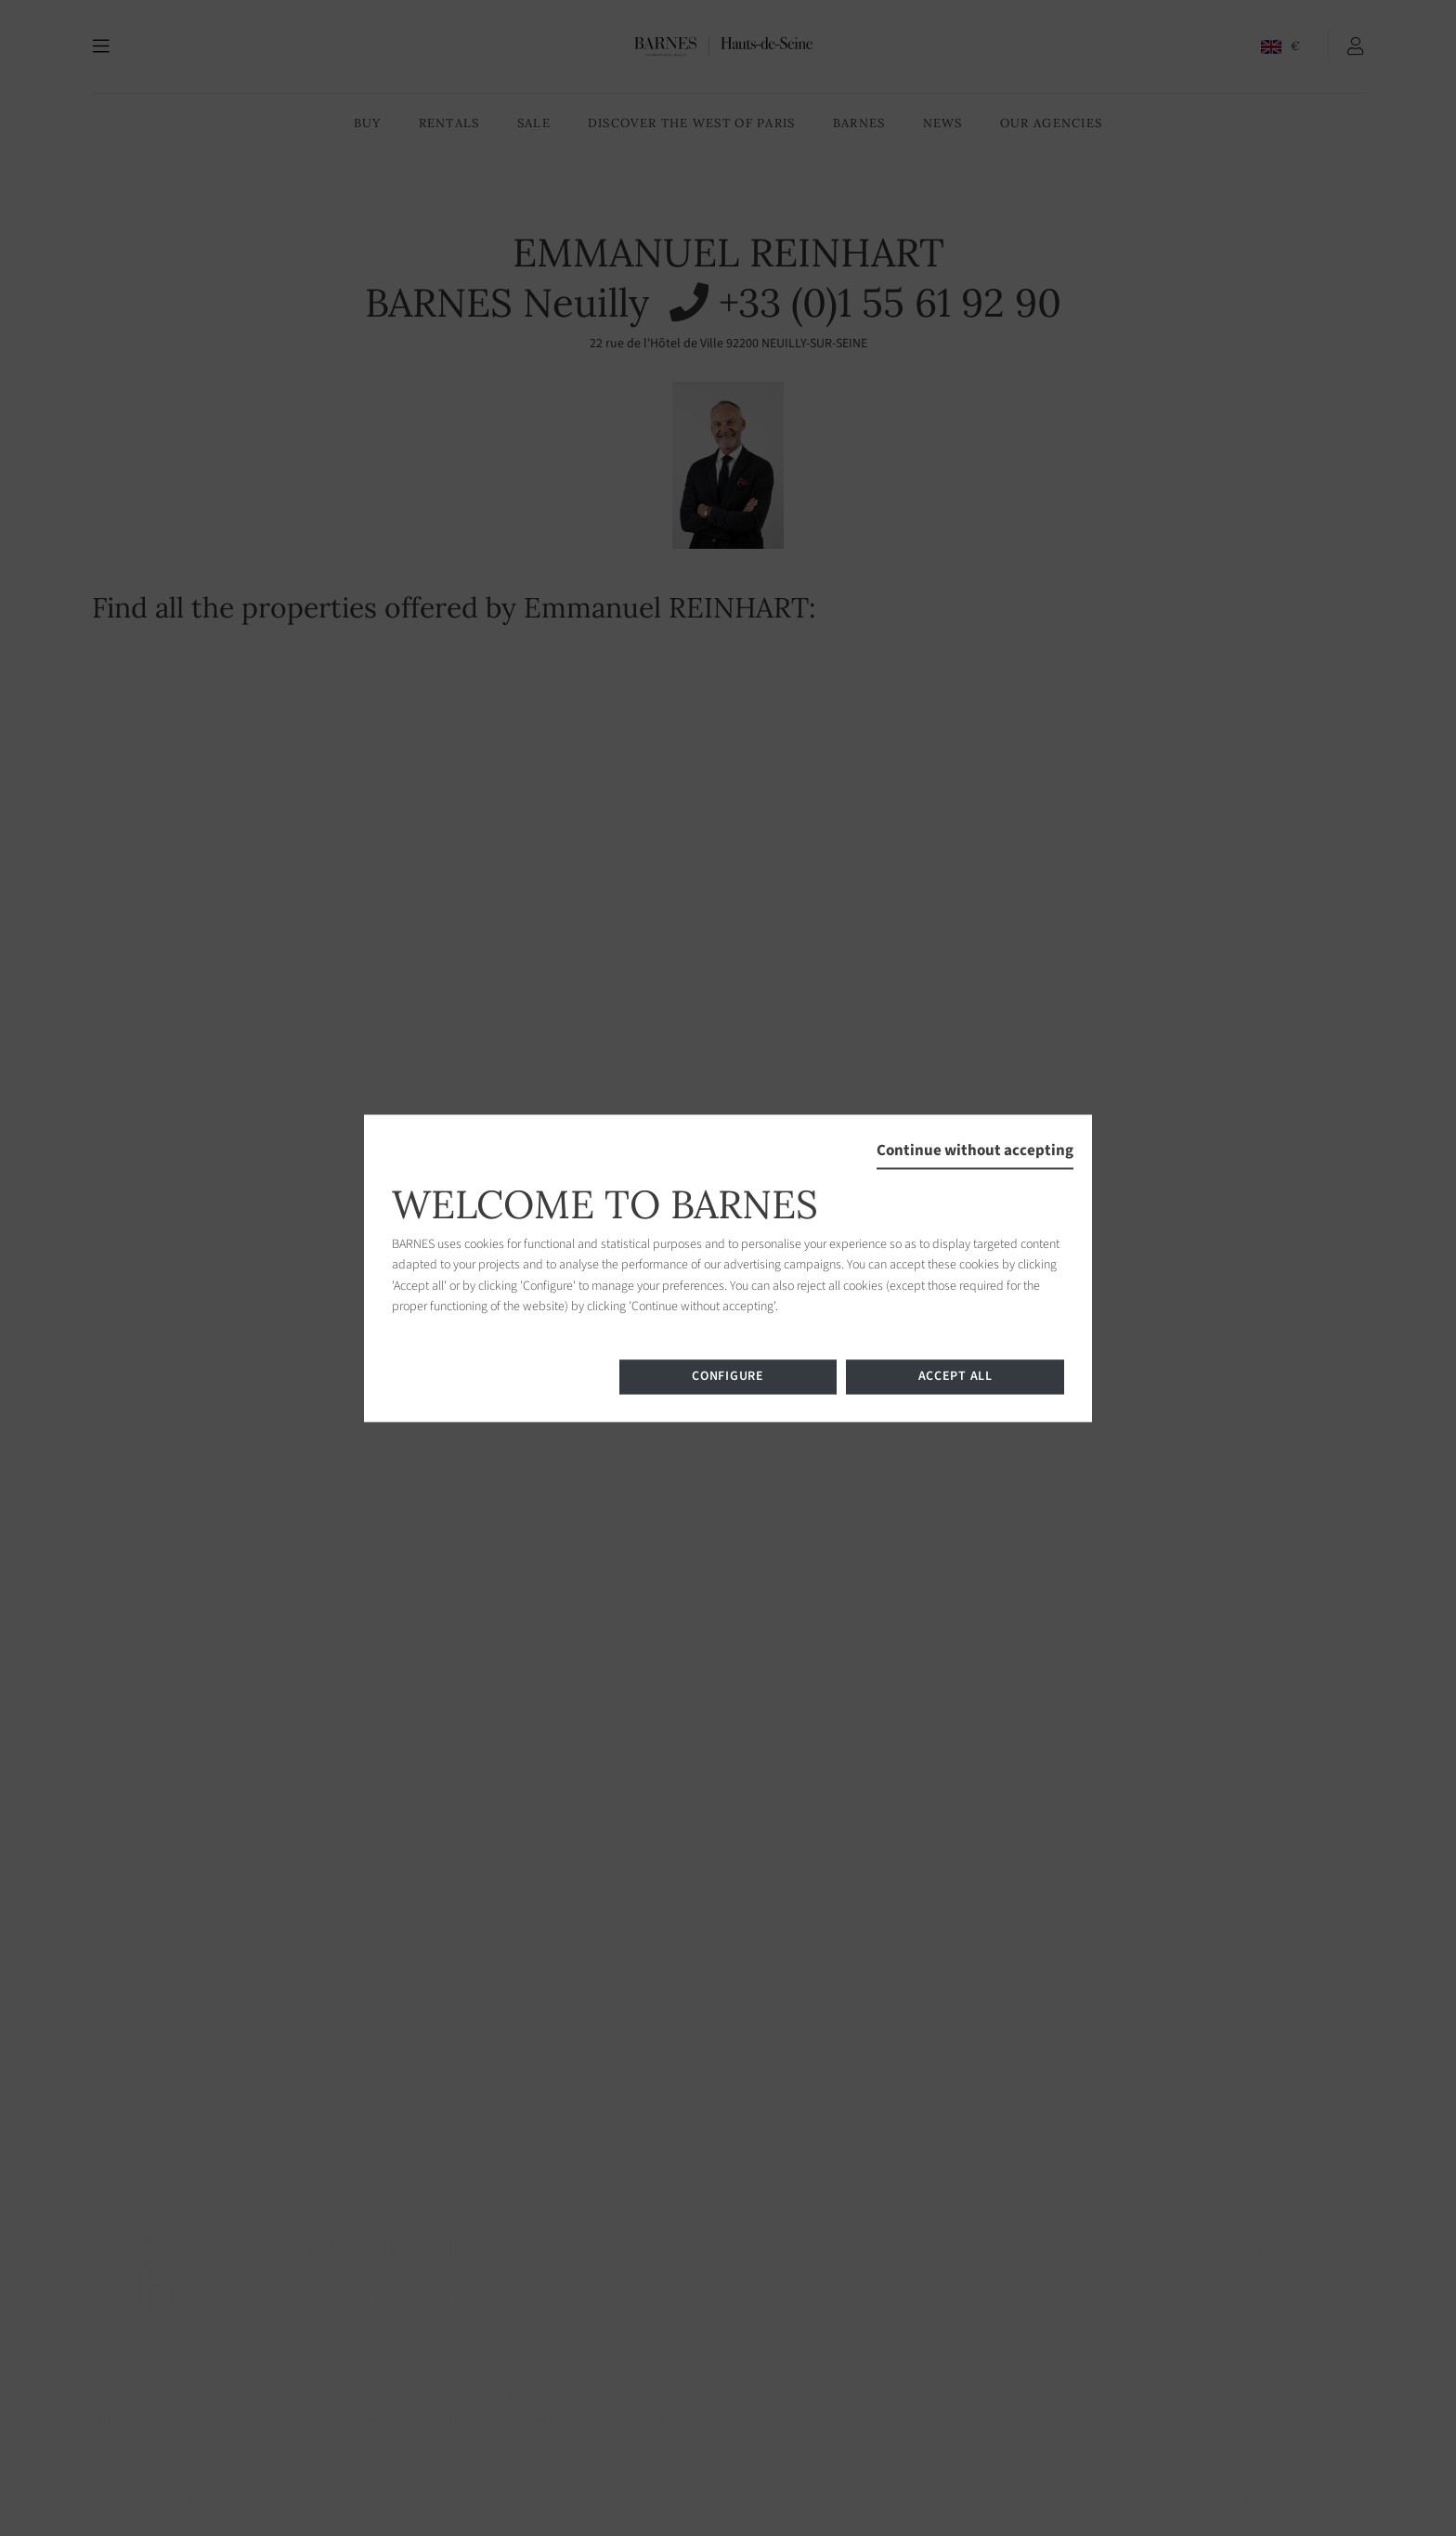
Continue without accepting (975, 1150)
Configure (727, 1376)
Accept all (955, 1376)
